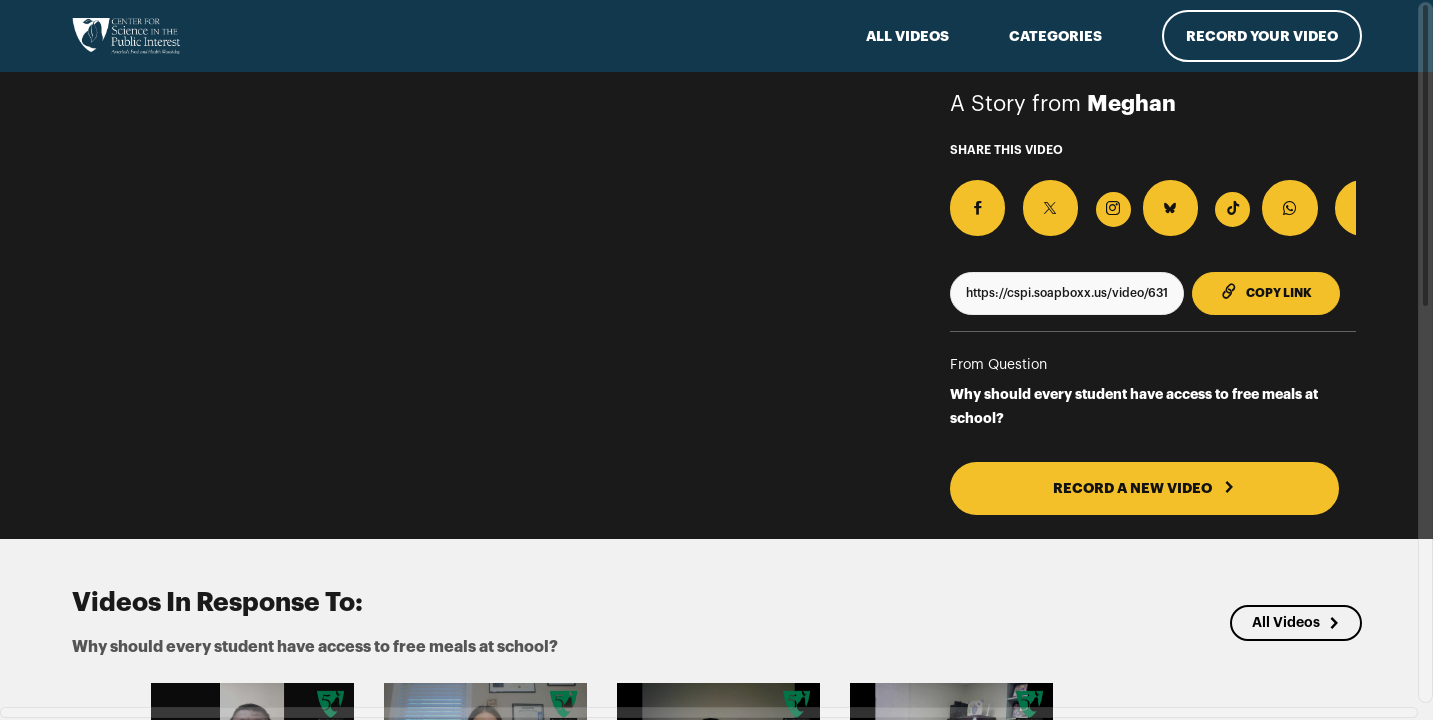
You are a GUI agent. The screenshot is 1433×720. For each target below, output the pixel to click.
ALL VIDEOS (907, 36)
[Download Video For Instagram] (1061, 199)
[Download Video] (1343, 199)
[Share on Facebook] (967, 197)
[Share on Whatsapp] (1202, 197)
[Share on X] (1014, 197)
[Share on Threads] (1296, 197)
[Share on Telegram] (1249, 197)
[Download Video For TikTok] (1155, 199)
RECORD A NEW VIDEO (1102, 469)
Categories (1055, 36)
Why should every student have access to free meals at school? (1134, 387)
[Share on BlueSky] (1108, 197)
